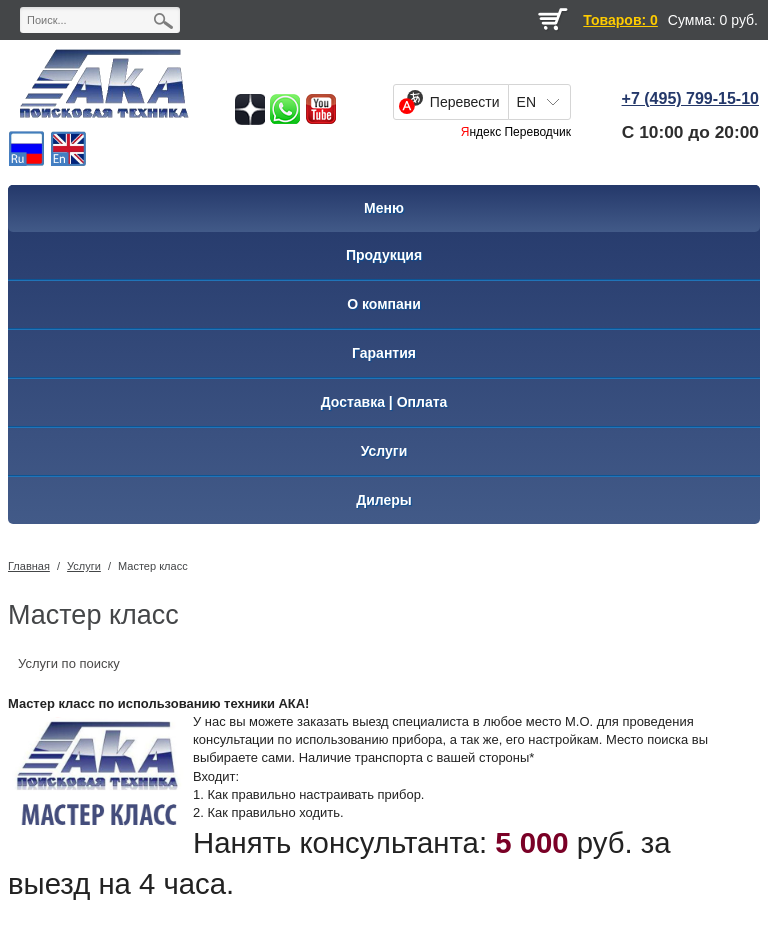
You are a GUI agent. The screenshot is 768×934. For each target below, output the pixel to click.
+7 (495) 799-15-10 (690, 98)
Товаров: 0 (620, 20)
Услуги (84, 566)
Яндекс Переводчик (516, 132)
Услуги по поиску (69, 663)
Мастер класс (153, 566)
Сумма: (692, 20)
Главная (29, 566)
